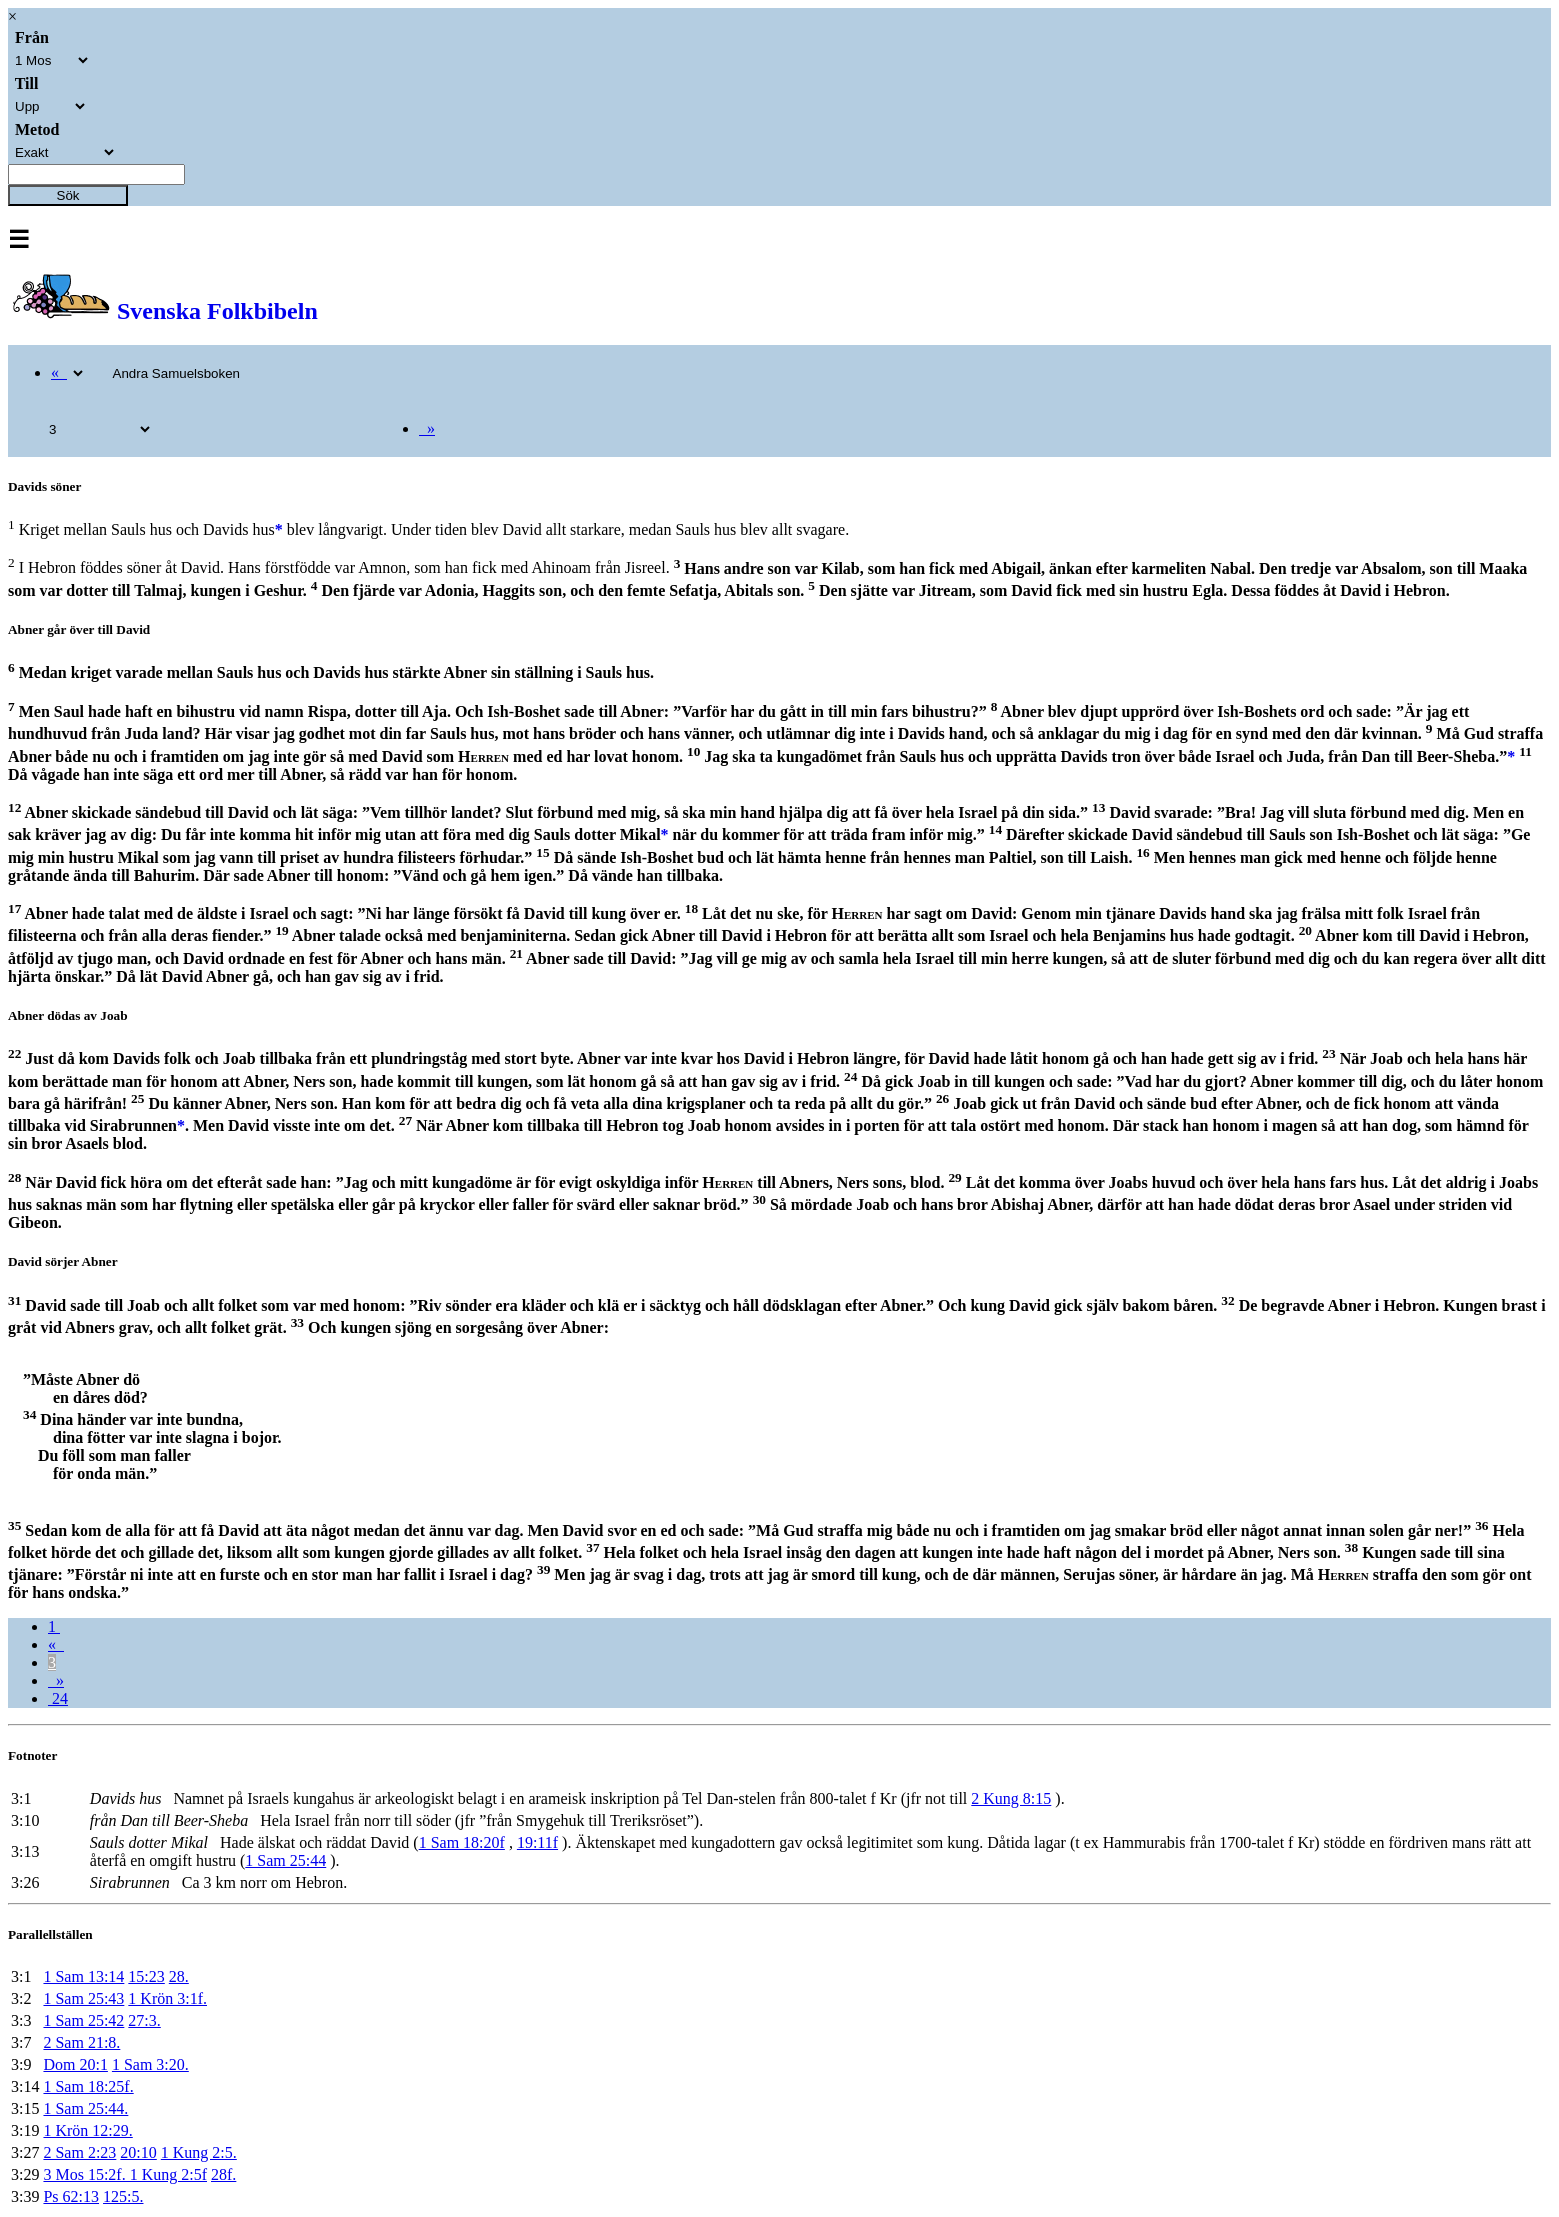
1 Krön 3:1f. (167, 1998)
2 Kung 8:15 (1011, 1798)
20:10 (138, 2152)
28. (179, 1976)
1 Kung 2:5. (199, 2152)
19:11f (537, 1842)
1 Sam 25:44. (85, 2108)
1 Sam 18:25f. (88, 2086)
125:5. (123, 2196)
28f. (223, 2174)
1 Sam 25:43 (83, 1998)
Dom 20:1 (75, 2064)
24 (58, 1698)
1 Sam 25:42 (83, 2020)
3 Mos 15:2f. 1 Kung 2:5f (125, 2174)
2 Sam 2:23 (79, 2152)
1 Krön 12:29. (87, 2130)
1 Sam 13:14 (83, 1976)
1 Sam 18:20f (462, 1842)
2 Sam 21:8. (81, 2042)
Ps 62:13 (71, 2196)
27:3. (144, 2020)
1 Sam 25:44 (285, 1860)
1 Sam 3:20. (150, 2064)
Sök (68, 195)
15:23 (146, 1976)
